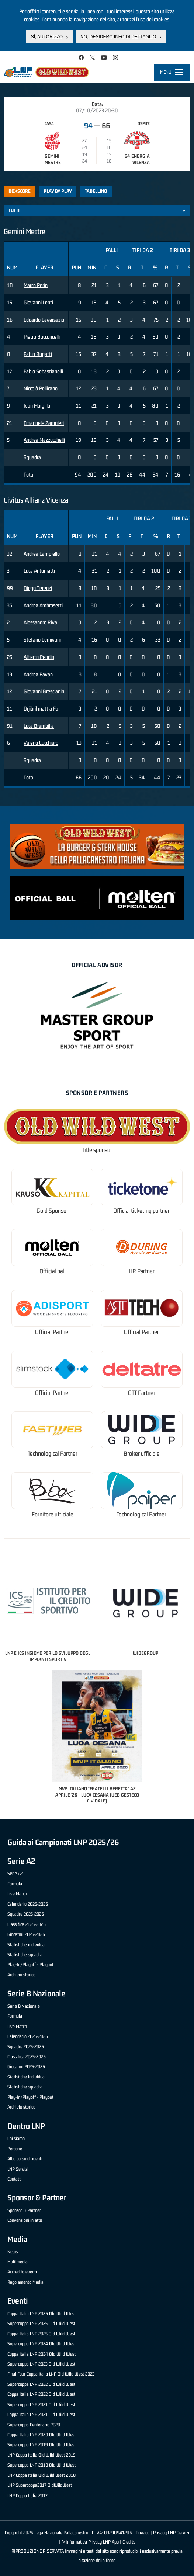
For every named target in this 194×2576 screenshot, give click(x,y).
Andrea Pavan (38, 674)
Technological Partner (52, 1453)
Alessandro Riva (40, 622)
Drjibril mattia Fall (42, 708)
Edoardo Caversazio (44, 320)
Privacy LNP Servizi (171, 2532)
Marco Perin (36, 285)
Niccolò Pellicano (41, 388)
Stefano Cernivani (42, 639)
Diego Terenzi (38, 588)
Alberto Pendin (39, 657)
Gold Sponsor (52, 1210)
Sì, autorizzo (47, 36)
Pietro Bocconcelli (42, 337)
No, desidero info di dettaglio (118, 36)
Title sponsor (97, 1149)
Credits (128, 2542)
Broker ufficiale (142, 1453)
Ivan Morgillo (37, 405)
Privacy (142, 2532)
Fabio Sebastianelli (43, 371)
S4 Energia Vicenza (137, 159)
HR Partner (142, 1271)
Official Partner (52, 1332)
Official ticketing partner (141, 1210)
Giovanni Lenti (38, 302)
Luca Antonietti (39, 571)
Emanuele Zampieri (44, 423)
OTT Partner (141, 1392)
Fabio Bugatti (38, 354)
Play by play (58, 191)
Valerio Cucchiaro (41, 743)
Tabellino (96, 191)
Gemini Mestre (53, 159)
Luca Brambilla (39, 726)
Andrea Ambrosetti (43, 605)
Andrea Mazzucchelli (44, 440)
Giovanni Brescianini (44, 691)
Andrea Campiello (42, 554)
